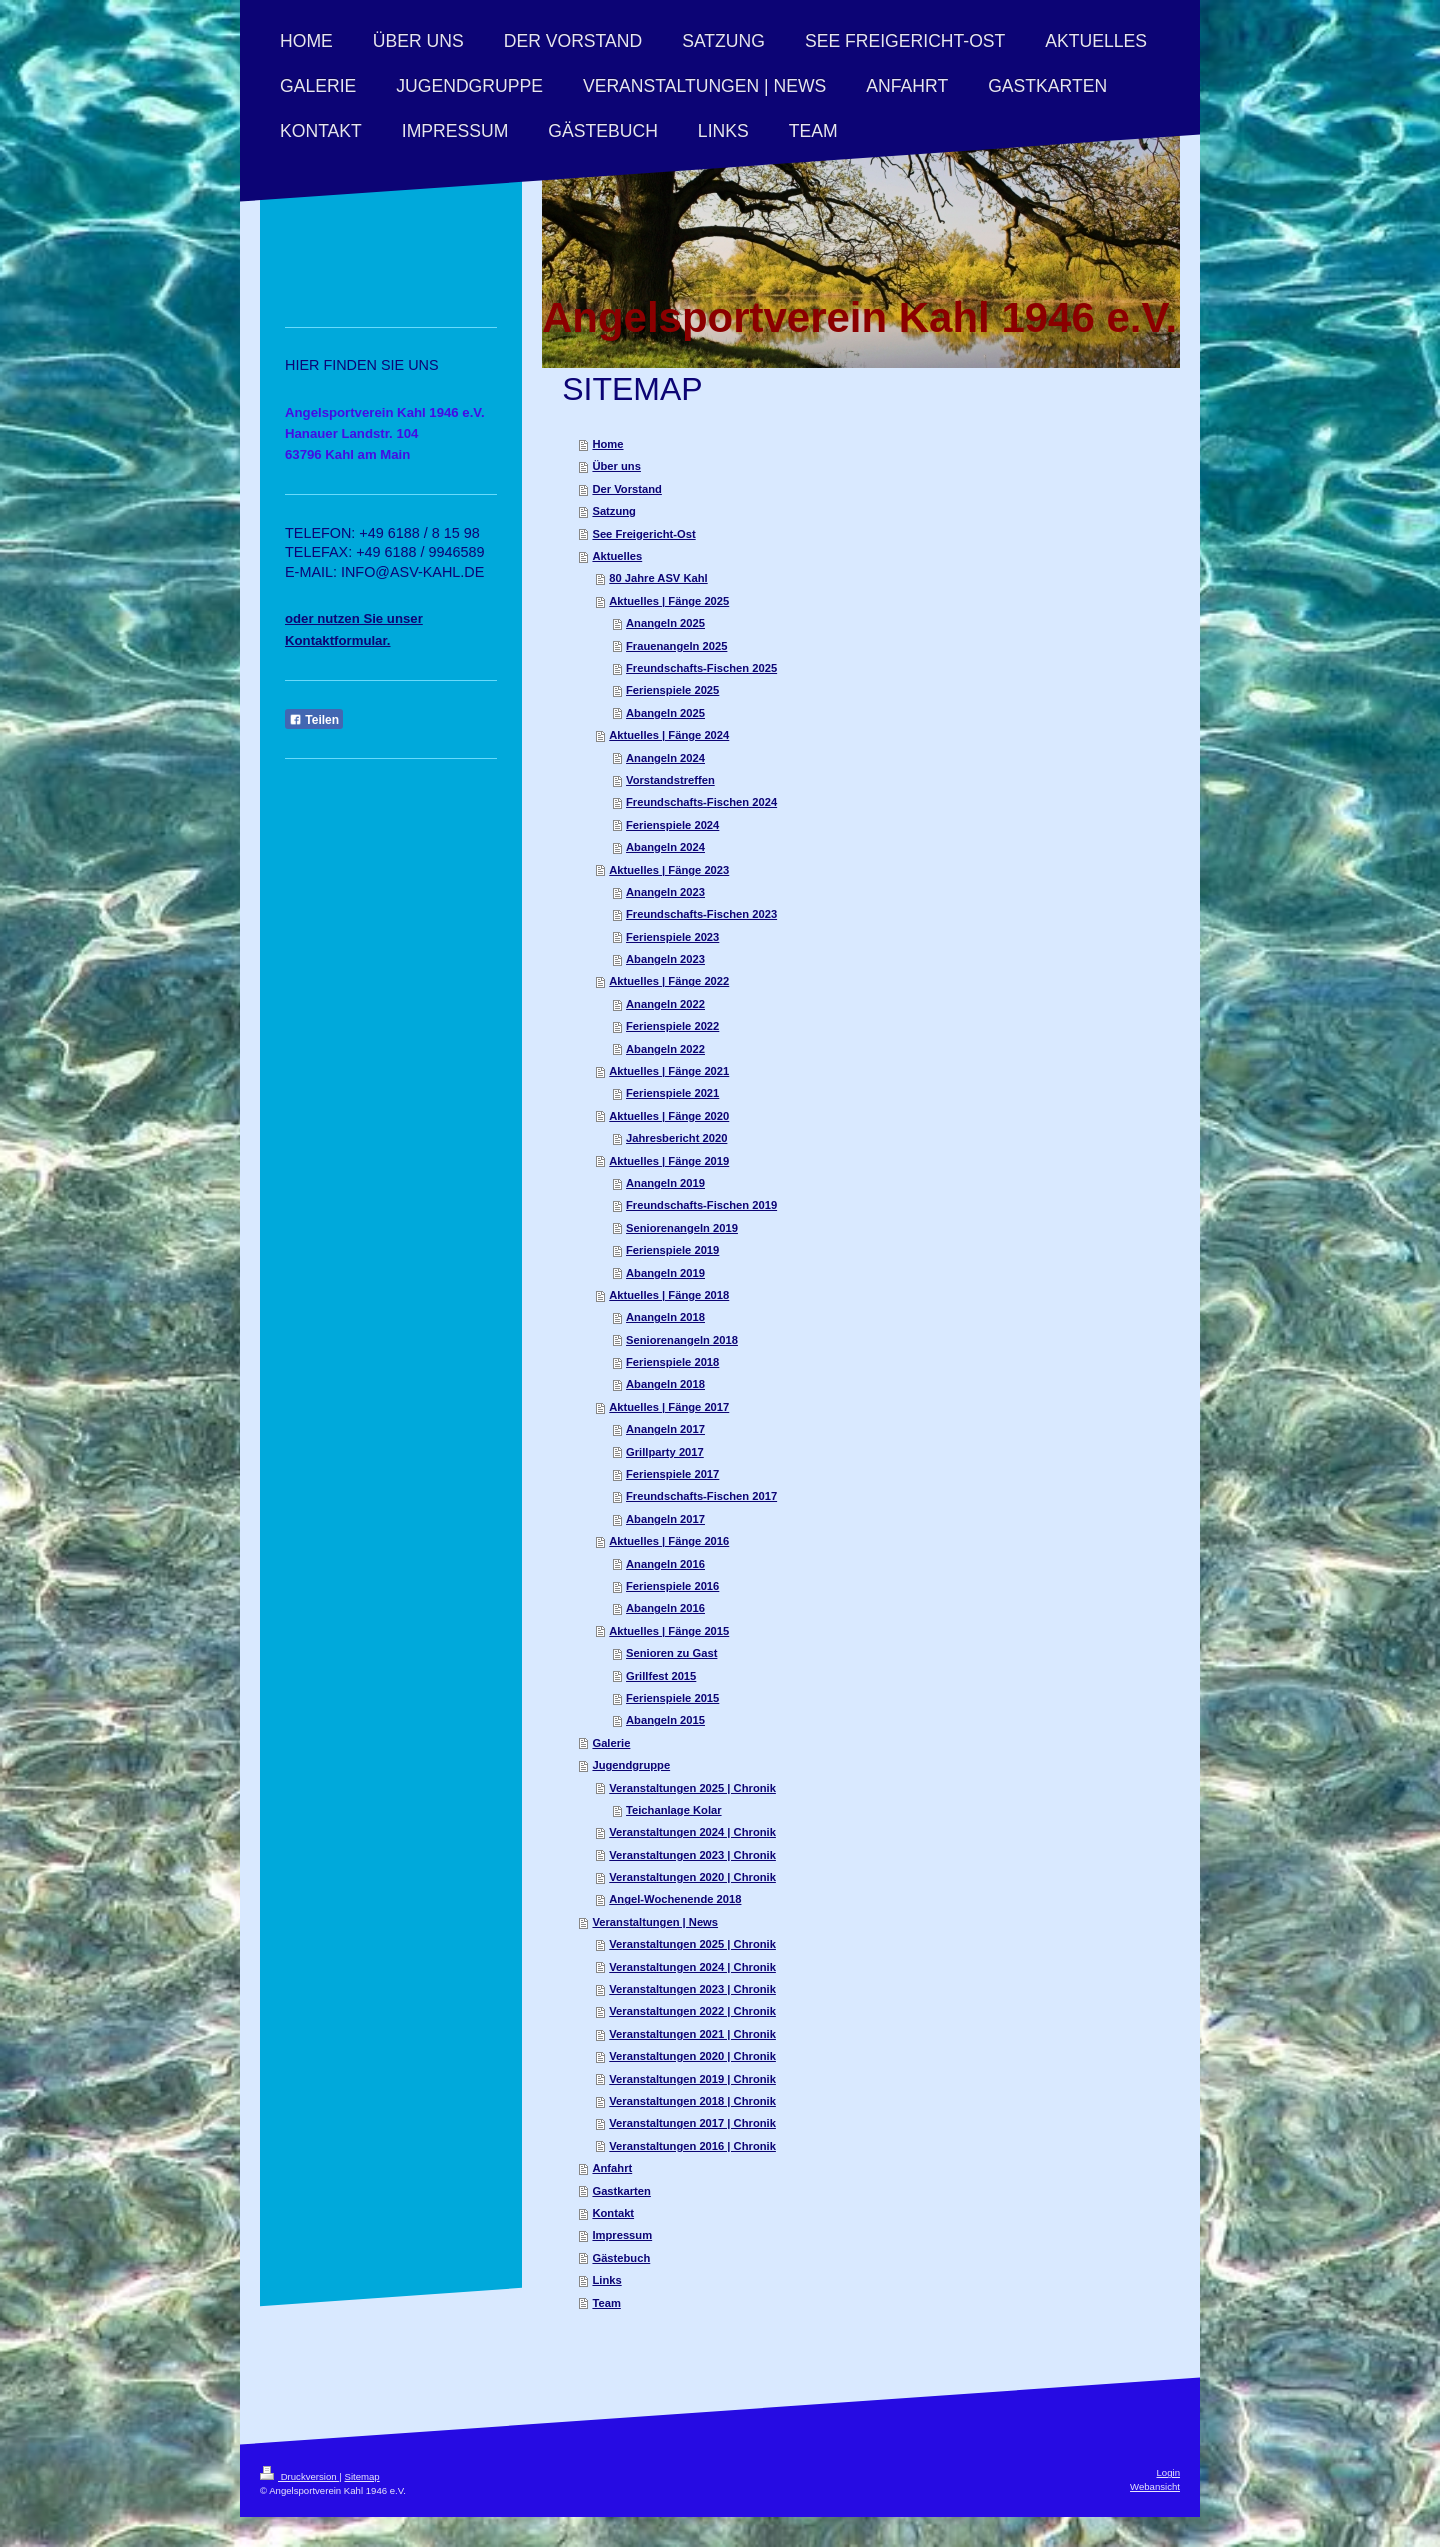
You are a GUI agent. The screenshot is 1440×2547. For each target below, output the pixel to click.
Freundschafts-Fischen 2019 (701, 1205)
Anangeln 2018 (665, 1317)
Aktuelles (617, 556)
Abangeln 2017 (665, 1519)
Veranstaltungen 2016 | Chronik (692, 2146)
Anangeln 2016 (665, 1564)
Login (1168, 2472)
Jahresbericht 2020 (676, 1138)
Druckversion (299, 2476)
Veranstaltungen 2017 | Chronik (692, 2123)
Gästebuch (621, 2258)
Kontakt (613, 2213)
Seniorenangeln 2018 (682, 1340)
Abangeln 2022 (665, 1049)
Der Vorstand (626, 489)
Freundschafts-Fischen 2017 (701, 1496)
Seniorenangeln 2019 (682, 1228)
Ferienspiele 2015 (672, 1698)
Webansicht (1155, 2486)
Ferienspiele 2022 (672, 1026)
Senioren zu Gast (671, 1653)
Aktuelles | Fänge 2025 (669, 601)
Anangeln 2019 (665, 1183)
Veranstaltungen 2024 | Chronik (692, 1832)
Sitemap (361, 2476)
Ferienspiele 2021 (672, 1093)
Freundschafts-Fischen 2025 (701, 668)
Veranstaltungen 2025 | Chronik (692, 1788)
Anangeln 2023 (665, 892)
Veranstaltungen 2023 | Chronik (692, 1855)
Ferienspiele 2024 (672, 825)
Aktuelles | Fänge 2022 (669, 981)
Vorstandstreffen (670, 780)
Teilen (314, 720)
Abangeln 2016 (665, 1608)
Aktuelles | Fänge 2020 (669, 1116)
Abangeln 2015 (665, 1720)
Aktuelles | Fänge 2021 (669, 1071)
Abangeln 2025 (665, 713)
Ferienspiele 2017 (672, 1474)
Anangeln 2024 (665, 758)
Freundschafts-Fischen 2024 (701, 802)
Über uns (616, 466)
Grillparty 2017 (665, 1452)
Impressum (622, 2235)
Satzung (614, 511)
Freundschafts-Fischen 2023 (701, 914)
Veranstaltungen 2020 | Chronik (692, 1877)
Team (606, 2303)
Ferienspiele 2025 (672, 690)
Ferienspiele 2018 (672, 1362)
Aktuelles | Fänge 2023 (669, 870)
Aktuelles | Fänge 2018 (669, 1295)
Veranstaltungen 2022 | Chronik (692, 2011)
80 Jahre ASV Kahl (658, 578)
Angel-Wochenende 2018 (675, 1899)
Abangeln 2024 (665, 847)
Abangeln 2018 (665, 1384)
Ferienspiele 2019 (672, 1250)
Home (607, 444)
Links (606, 2280)
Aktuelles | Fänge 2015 (669, 1631)
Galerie (611, 1743)
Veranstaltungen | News (655, 1922)
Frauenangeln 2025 (676, 646)
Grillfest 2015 (661, 1676)
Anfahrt (612, 2168)
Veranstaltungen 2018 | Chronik (692, 2101)
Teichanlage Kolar (674, 1810)
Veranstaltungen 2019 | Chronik (692, 2079)
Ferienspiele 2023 (672, 937)
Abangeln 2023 (665, 959)
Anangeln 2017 (665, 1429)
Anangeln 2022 (665, 1004)
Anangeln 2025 (665, 623)
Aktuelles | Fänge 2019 (669, 1161)
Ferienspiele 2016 (672, 1586)
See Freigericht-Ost (643, 534)
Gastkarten (621, 2191)
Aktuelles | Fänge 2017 (669, 1407)
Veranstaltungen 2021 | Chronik (692, 2034)
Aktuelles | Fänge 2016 (669, 1541)
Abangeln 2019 (665, 1273)
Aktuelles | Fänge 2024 (669, 735)
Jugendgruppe (631, 1765)
